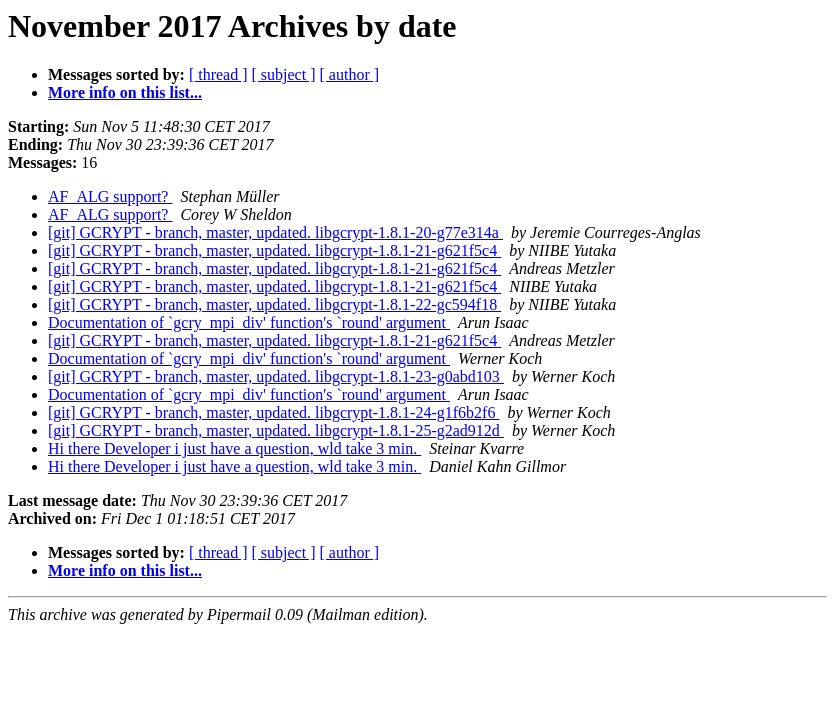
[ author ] (350, 74)
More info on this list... (125, 92)
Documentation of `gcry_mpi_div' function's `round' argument (249, 322)
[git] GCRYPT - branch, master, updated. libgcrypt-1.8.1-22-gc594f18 (274, 304)
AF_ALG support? (110, 196)
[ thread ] (218, 74)
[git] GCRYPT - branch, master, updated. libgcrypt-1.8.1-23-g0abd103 (276, 376)
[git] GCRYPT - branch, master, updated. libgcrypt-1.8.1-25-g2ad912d (276, 430)
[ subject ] (284, 74)
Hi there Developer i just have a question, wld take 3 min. (234, 448)
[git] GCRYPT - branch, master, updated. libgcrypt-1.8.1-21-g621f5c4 (274, 250)
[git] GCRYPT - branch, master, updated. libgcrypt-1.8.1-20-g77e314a (275, 232)
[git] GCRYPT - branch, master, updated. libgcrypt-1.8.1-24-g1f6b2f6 (273, 412)
